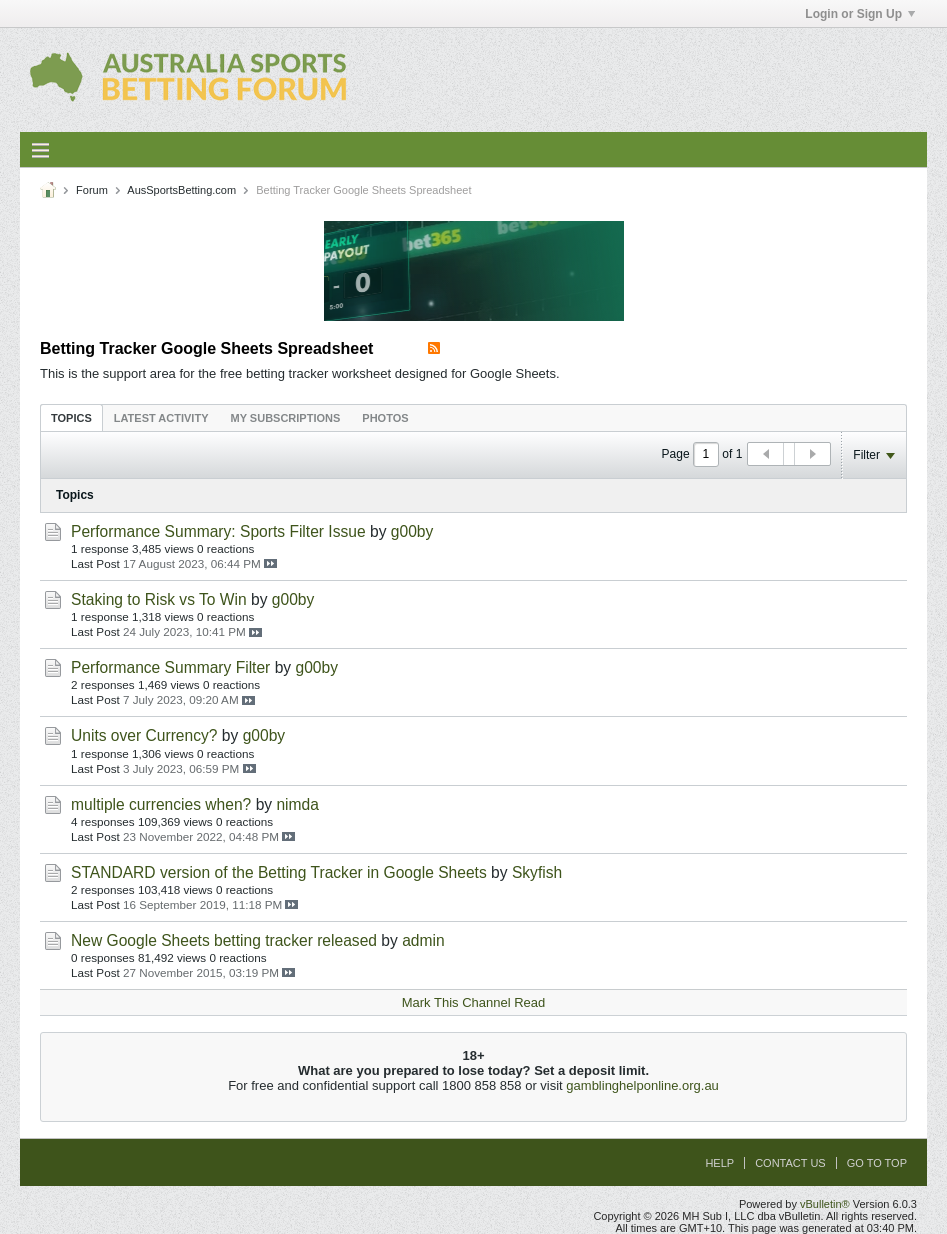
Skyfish (537, 872)
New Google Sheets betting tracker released (224, 940)
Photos (385, 418)
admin (423, 940)
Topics (71, 418)
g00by (412, 531)
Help (719, 1163)
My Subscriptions (286, 418)
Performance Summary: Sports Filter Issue (218, 531)
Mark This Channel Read (474, 1002)
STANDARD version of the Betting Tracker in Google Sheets (279, 872)
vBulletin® (825, 1204)
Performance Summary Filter (170, 667)
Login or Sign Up (860, 14)
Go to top (877, 1163)
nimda (297, 804)
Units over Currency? (144, 735)
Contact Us (790, 1163)
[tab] (71, 417)
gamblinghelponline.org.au (642, 1085)
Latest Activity (161, 418)
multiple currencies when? (161, 804)
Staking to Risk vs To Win (159, 599)
